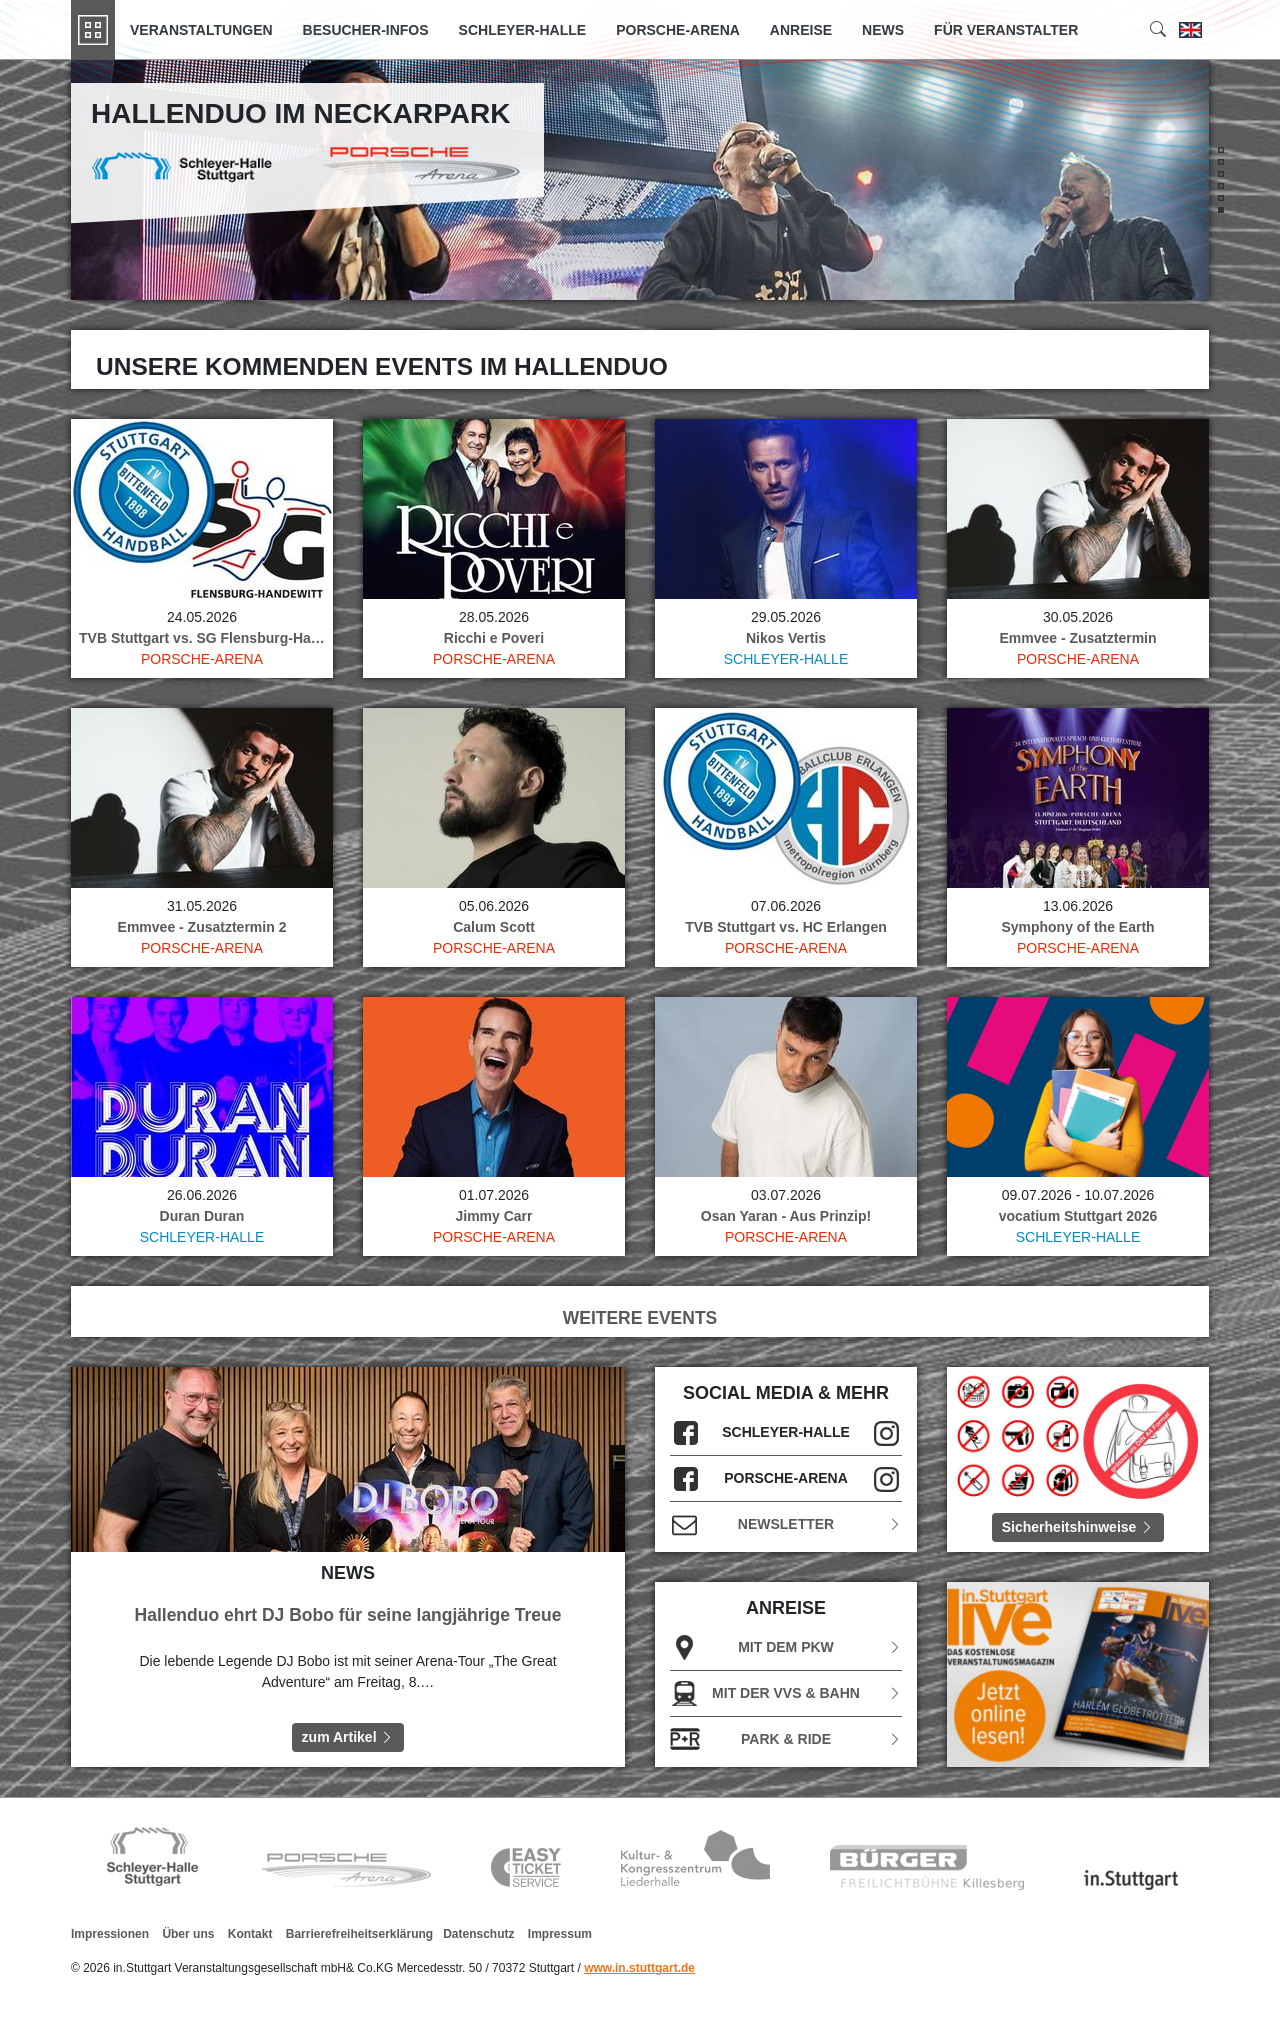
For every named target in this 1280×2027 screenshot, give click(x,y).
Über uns (188, 1934)
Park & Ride (786, 1739)
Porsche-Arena (678, 30)
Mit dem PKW (786, 1647)
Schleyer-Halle (523, 30)
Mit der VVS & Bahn (786, 1693)
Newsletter (786, 1524)
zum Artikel (348, 1737)
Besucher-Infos (366, 30)
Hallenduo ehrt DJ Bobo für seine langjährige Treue (348, 1615)
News (883, 30)
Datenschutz (478, 1934)
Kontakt (250, 1934)
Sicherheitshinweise (1078, 1527)
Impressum (560, 1934)
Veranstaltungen (201, 30)
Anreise (801, 30)
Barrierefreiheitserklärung (359, 1934)
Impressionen (110, 1934)
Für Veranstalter (1006, 30)
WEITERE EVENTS (640, 1318)
